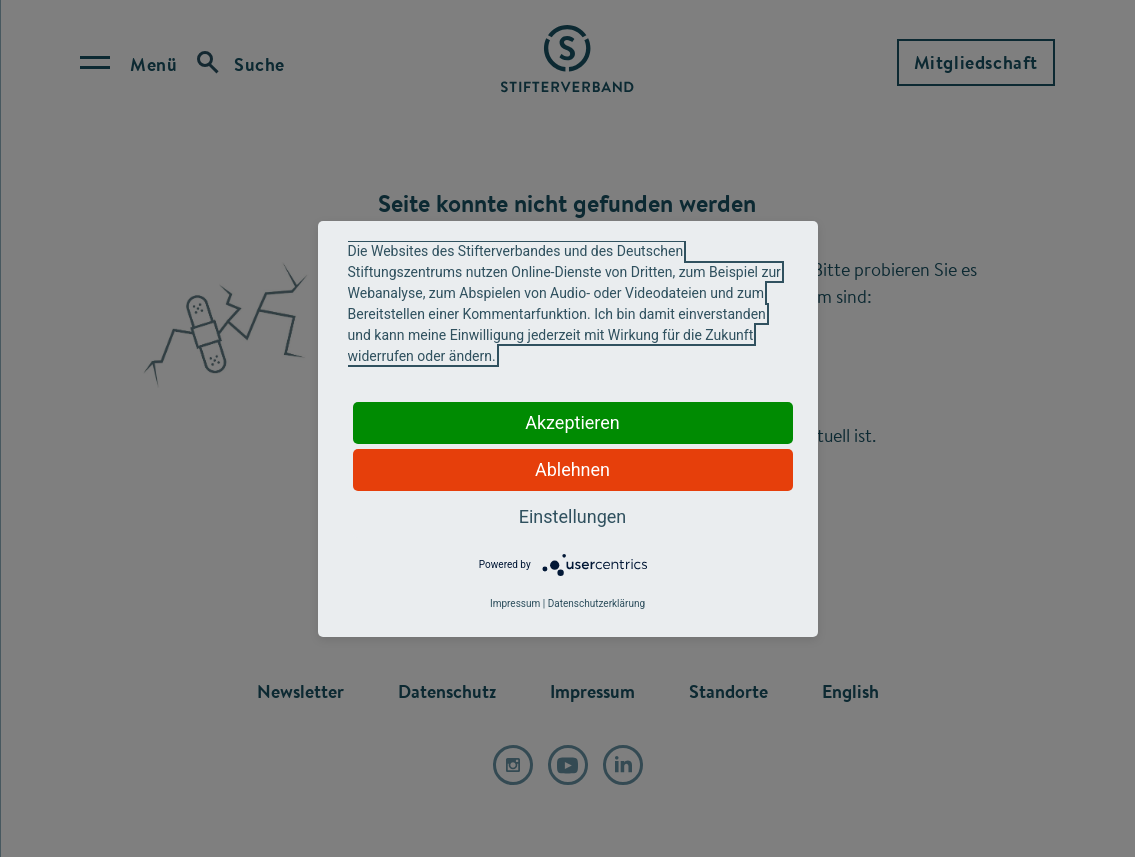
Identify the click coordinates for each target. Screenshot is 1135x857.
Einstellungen (572, 516)
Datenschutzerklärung (596, 603)
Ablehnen (572, 469)
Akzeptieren (572, 422)
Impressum (515, 603)
